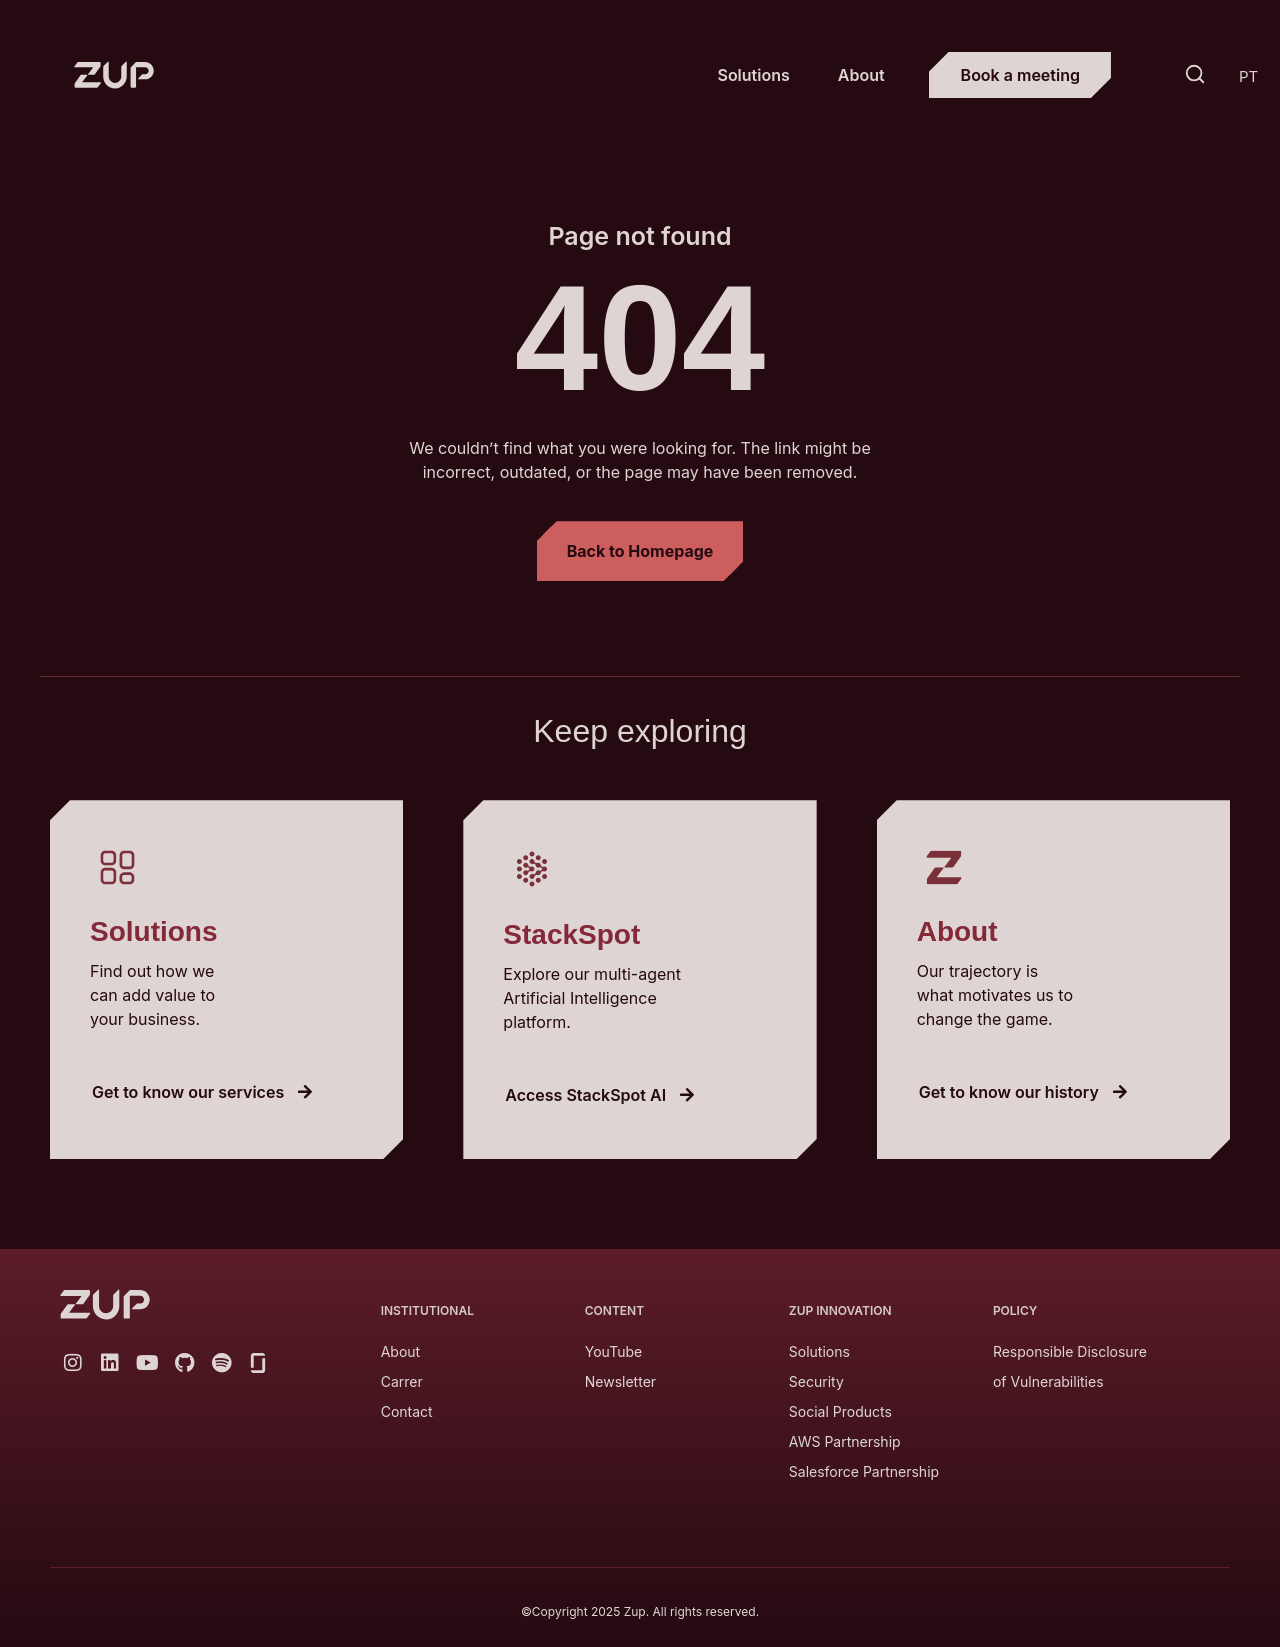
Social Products (840, 1411)
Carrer (402, 1381)
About (861, 75)
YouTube (613, 1351)
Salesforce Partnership (864, 1471)
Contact (407, 1411)
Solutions (753, 75)
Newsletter (620, 1381)
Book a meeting (1020, 75)
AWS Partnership (845, 1441)
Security (816, 1381)
